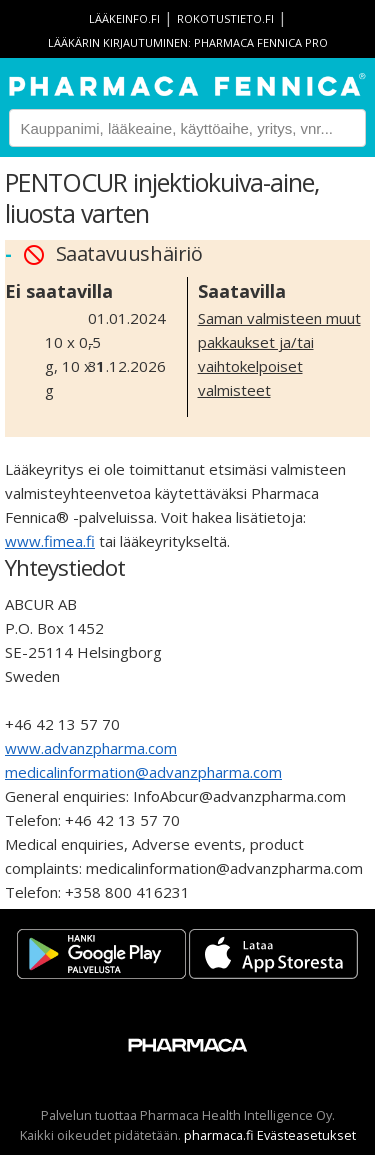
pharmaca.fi (219, 1135)
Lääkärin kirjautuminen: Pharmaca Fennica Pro (188, 42)
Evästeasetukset (306, 1135)
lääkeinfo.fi (124, 18)
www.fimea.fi (50, 541)
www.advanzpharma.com (91, 748)
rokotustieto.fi (225, 18)
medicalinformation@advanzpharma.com (143, 772)
